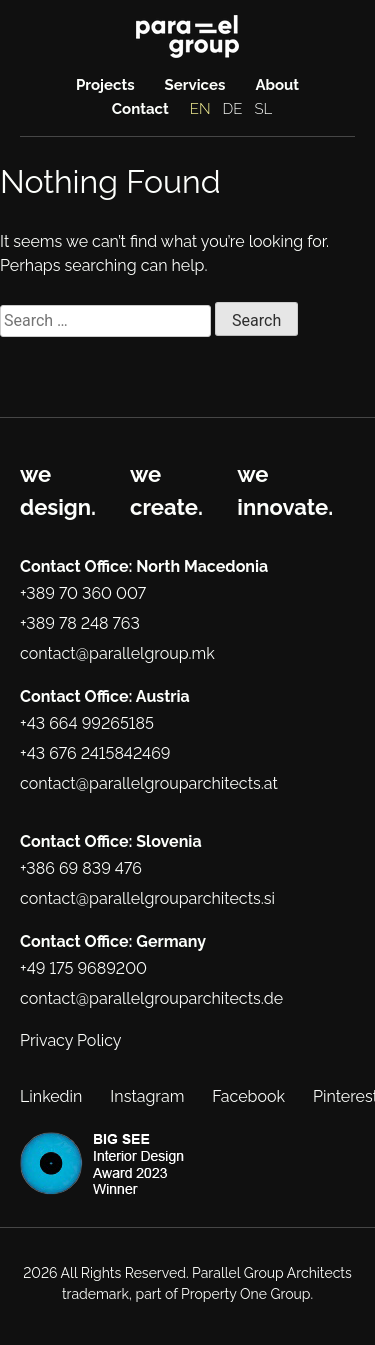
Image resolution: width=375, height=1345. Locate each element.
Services (195, 85)
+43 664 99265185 (87, 723)
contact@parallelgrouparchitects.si (147, 898)
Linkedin (51, 1096)
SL (263, 109)
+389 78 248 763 (80, 623)
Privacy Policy (71, 1040)
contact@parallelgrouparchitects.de (151, 998)
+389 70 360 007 (83, 593)
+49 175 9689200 (83, 968)
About (277, 85)
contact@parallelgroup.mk (117, 653)
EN (200, 109)
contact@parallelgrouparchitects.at (149, 783)
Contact (140, 109)
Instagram (147, 1096)
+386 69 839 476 (81, 868)
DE (233, 109)
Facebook (248, 1096)
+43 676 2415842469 (95, 753)
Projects (105, 85)
